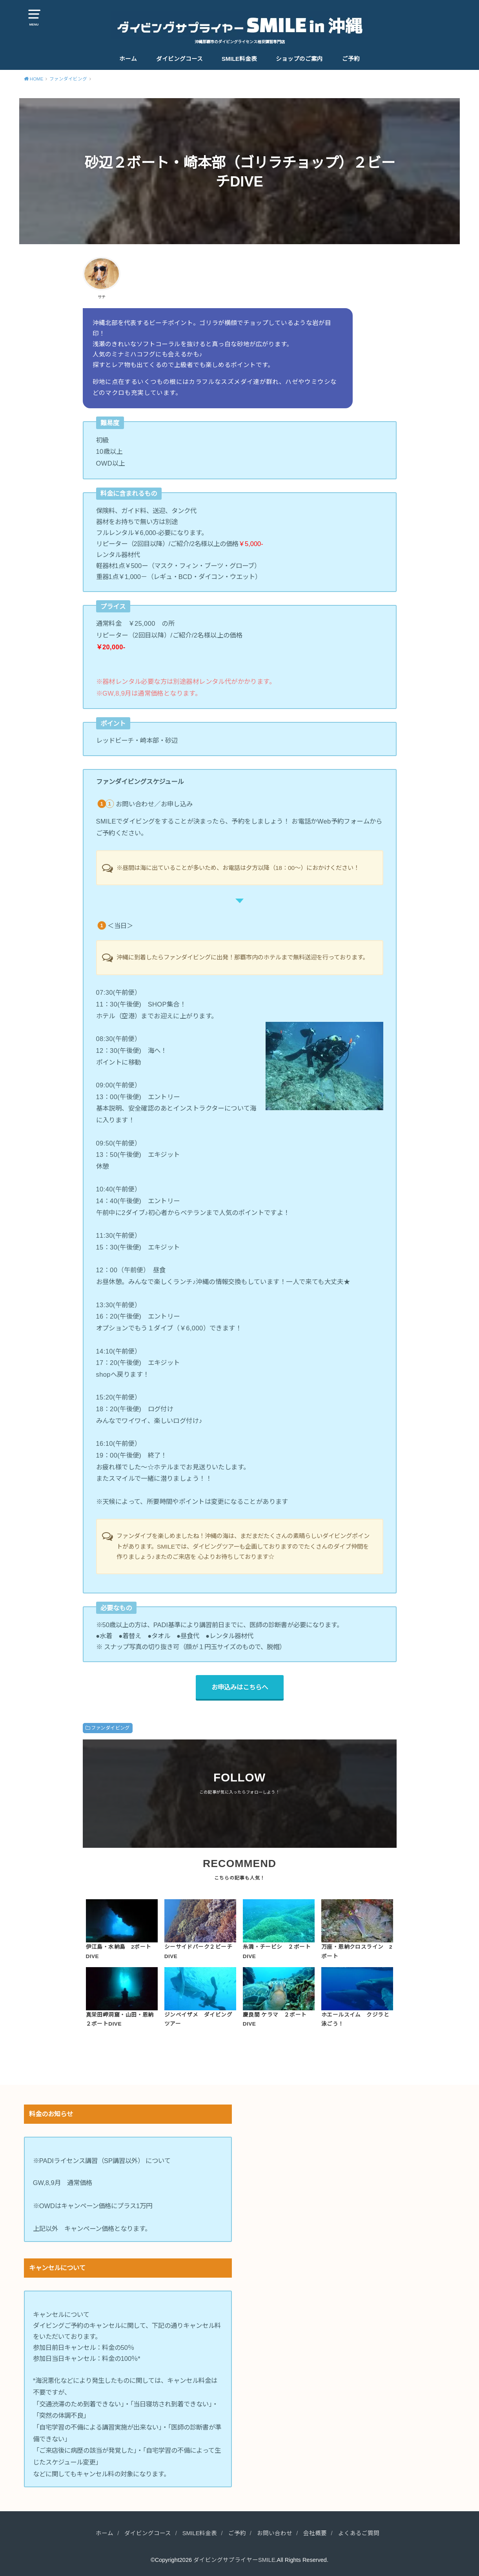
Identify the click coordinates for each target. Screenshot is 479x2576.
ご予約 (351, 59)
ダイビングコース (179, 59)
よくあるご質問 (358, 2533)
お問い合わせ (274, 2533)
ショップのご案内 (299, 59)
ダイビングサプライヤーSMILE (234, 2560)
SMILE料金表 (239, 59)
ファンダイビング (110, 1728)
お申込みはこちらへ (239, 1687)
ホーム (128, 59)
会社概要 (315, 2533)
